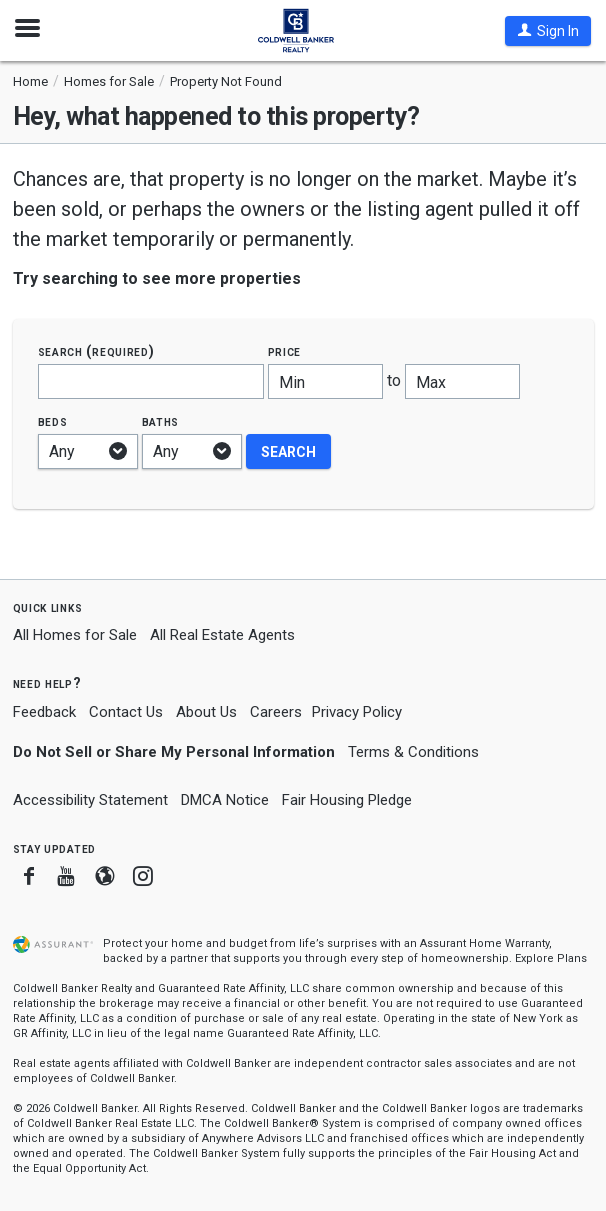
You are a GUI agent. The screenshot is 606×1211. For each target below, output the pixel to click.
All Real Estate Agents (222, 635)
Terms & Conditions (413, 752)
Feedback (44, 712)
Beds (53, 421)
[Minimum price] (325, 381)
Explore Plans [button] (551, 958)
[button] (548, 31)
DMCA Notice (225, 800)
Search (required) (96, 351)
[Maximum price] (462, 381)
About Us (206, 712)
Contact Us (126, 712)
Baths (161, 421)
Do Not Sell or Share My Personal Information (174, 752)
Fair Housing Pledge (347, 800)
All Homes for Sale (75, 635)
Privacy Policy (357, 712)
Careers (276, 712)
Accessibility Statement (90, 800)
